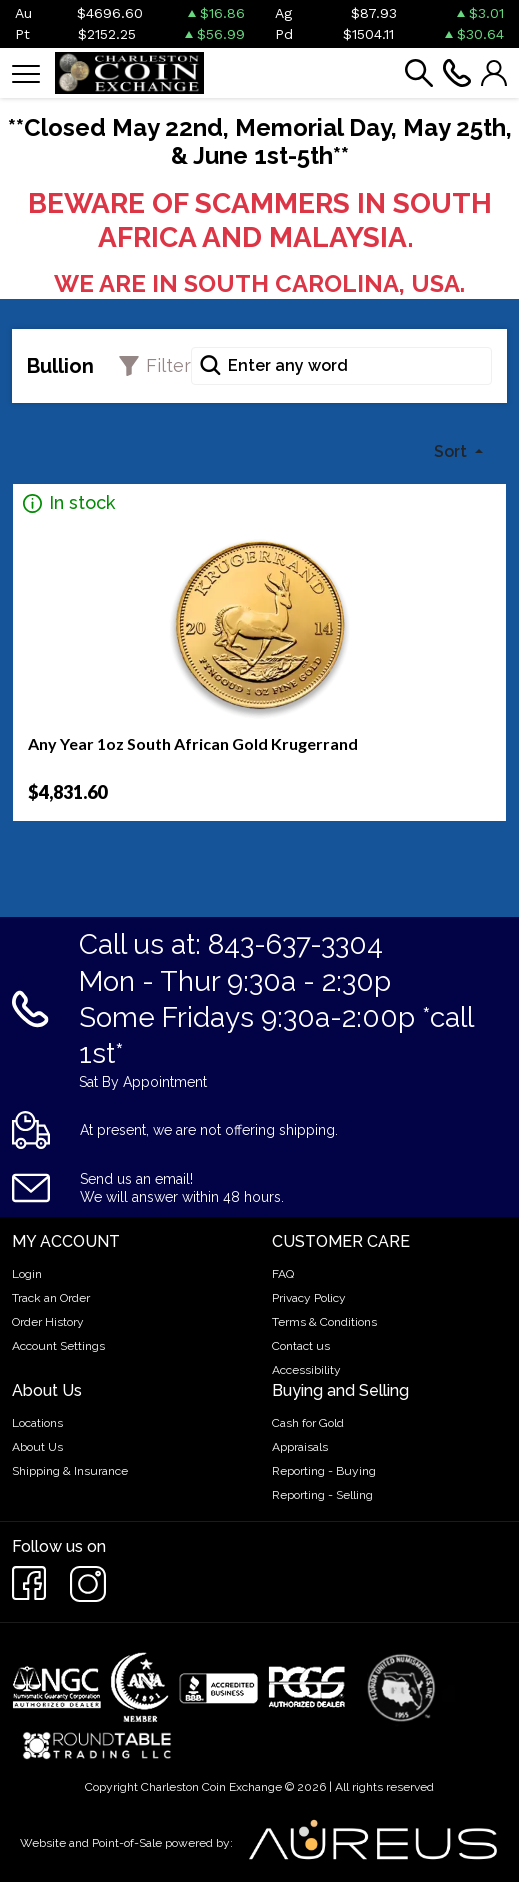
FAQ (283, 1274)
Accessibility (306, 1370)
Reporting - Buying (324, 1471)
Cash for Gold (308, 1423)
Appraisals (300, 1447)
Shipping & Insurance (70, 1471)
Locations (37, 1423)
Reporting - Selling (322, 1495)
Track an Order (51, 1298)
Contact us (301, 1346)
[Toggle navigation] (26, 72)
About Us (37, 1447)
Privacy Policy (309, 1298)
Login (27, 1274)
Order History (48, 1322)
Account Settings (58, 1346)
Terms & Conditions (324, 1322)
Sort (452, 451)
